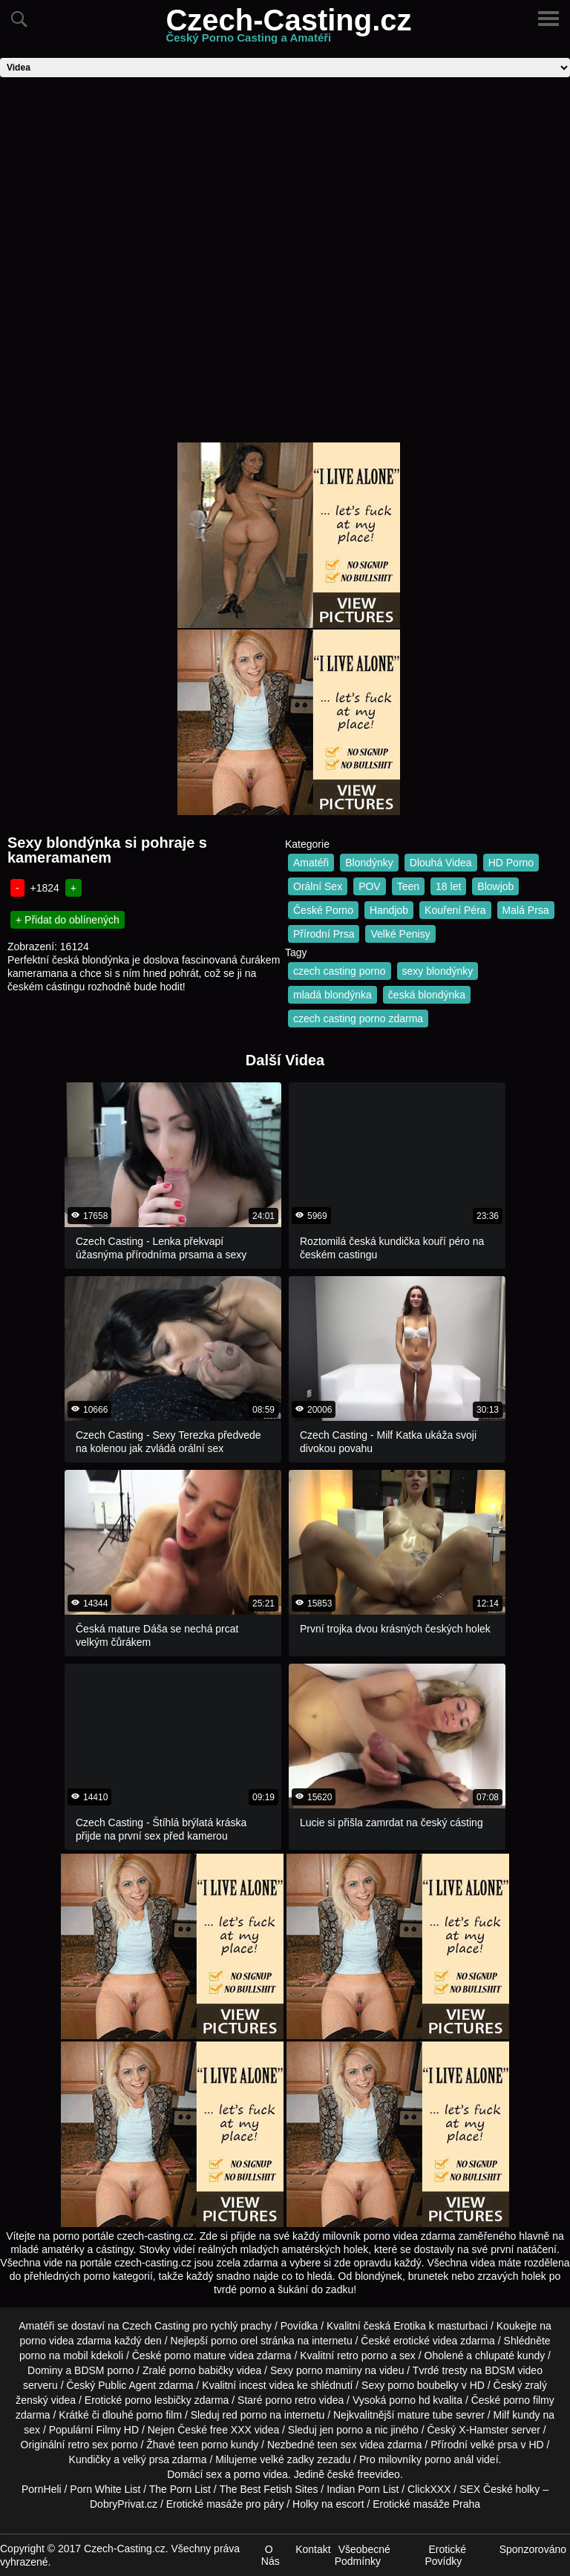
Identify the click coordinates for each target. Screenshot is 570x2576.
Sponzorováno (532, 2549)
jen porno (341, 2430)
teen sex (337, 2445)
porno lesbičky (158, 2400)
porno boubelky (423, 2385)
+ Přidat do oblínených (67, 920)
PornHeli (42, 2489)
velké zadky (287, 2459)
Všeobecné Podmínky (362, 2555)
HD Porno (511, 863)
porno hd (409, 2400)
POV (369, 886)
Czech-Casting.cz (288, 29)
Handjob (389, 910)
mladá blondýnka (332, 995)
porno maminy (329, 2370)
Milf (502, 2415)
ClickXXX (429, 2489)
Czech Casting (156, 2326)
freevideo (378, 2474)
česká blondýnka (426, 995)
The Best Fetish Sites (268, 2489)
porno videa (261, 2474)
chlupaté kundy (510, 2355)
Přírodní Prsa (323, 934)
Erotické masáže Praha (426, 2504)
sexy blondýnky (438, 971)
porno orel (234, 2341)
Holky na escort (328, 2504)
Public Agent (127, 2385)
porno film (159, 2415)
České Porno (323, 910)
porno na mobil (53, 2355)
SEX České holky (499, 2489)
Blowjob (495, 886)
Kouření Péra (455, 910)
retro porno (362, 2355)
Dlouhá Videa (441, 863)
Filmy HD (118, 2430)
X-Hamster (483, 2430)
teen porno (203, 2445)
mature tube (425, 2415)
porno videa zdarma (65, 2341)
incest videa (266, 2385)
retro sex (88, 2445)
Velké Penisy (400, 934)
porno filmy (528, 2400)
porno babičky (201, 2370)
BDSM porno (104, 2370)
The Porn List (180, 2489)
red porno (245, 2415)
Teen (408, 886)
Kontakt (312, 2549)
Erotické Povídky (446, 2555)
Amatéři (311, 863)
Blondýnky (369, 863)
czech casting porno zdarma (358, 1018)
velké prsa (494, 2445)
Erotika (409, 2326)
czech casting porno (339, 971)
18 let (448, 886)
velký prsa (145, 2459)
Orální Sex (317, 886)
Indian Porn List (363, 2489)
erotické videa (425, 2341)
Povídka (299, 2326)
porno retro (290, 2400)
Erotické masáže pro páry (225, 2504)
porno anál (449, 2459)
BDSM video (514, 2370)
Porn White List (105, 2489)
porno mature (195, 2355)
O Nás (270, 2555)
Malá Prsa (525, 910)
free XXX (231, 2430)
